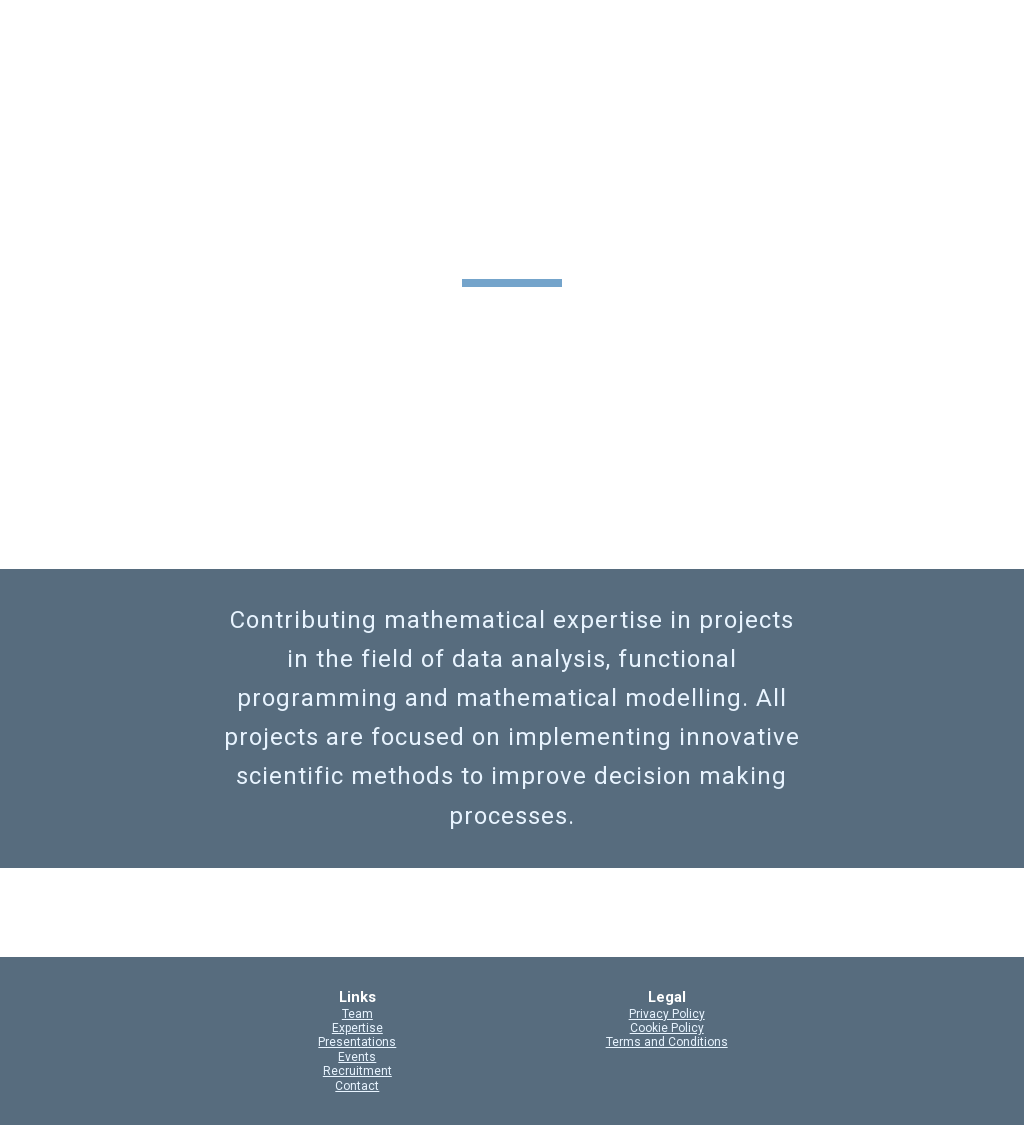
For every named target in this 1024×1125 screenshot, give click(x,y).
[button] (1000, 28)
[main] (511, 240)
